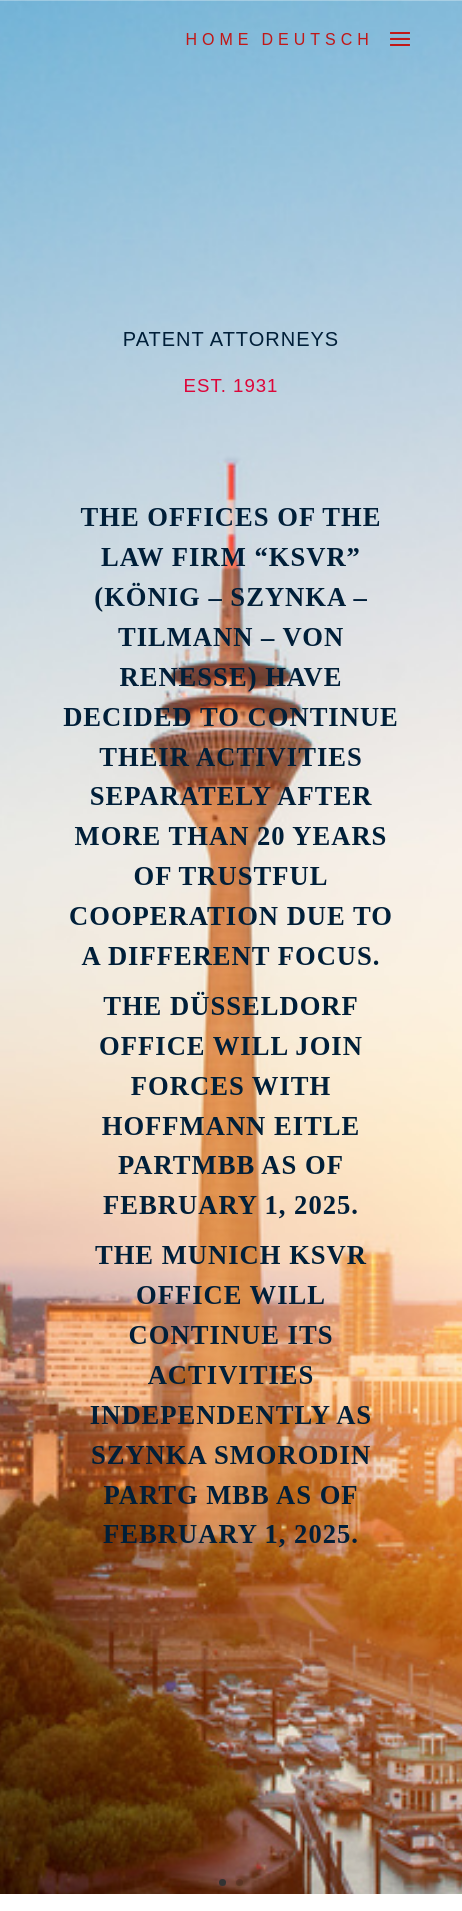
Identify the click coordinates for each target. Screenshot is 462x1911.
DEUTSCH (317, 39)
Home (219, 39)
